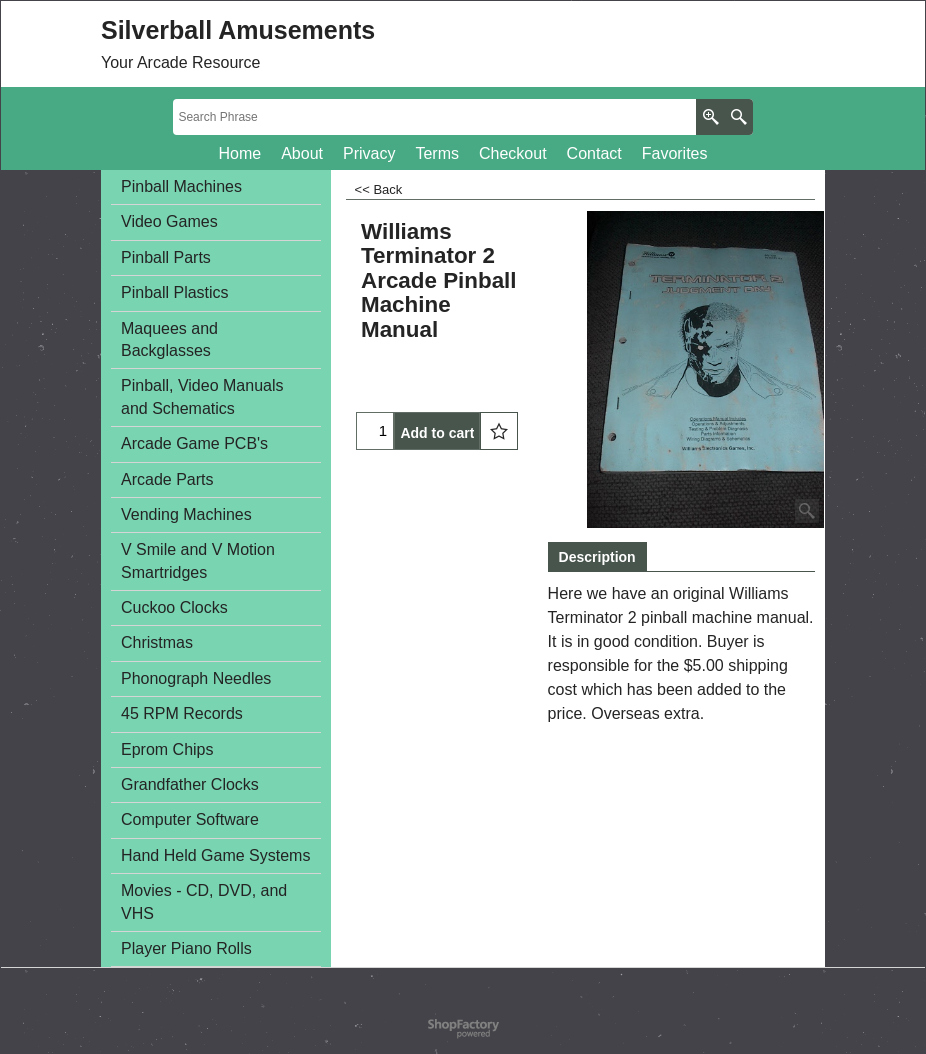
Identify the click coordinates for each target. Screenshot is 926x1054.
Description (597, 557)
